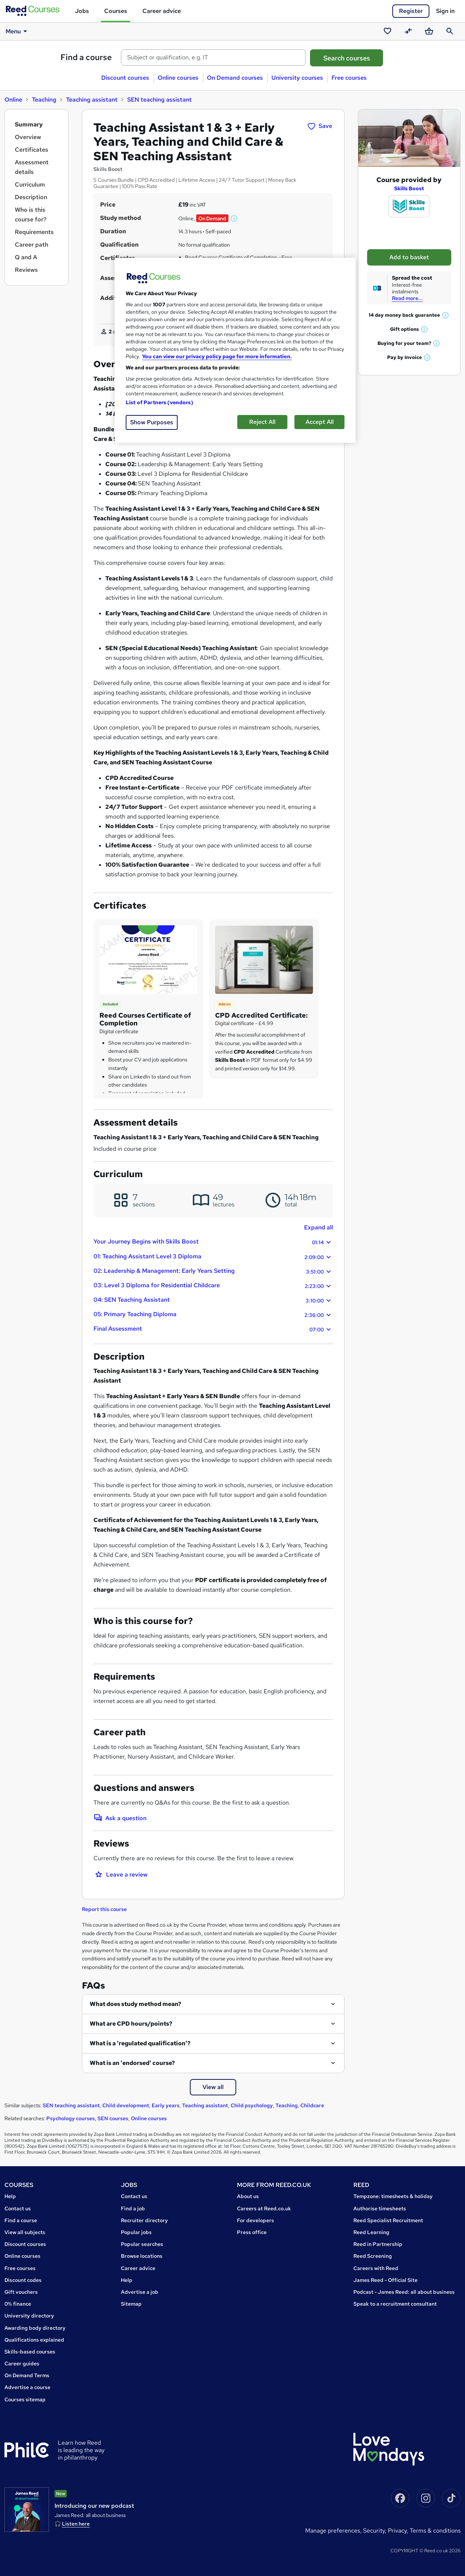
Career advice (161, 11)
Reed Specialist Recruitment (388, 2220)
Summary (29, 124)
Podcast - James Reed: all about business (404, 2292)
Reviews (26, 270)
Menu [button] (18, 31)
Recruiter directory (144, 2220)
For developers (255, 2220)
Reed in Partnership (377, 2244)
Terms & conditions (435, 2530)
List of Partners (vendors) (159, 402)
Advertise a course (27, 2387)
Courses (115, 11)
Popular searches (142, 2244)
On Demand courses (235, 78)
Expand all (318, 1227)
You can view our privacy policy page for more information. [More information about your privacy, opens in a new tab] (217, 356)
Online (13, 99)
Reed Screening (372, 2256)
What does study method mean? (135, 2004)
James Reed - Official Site (385, 2280)
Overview (28, 137)
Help (10, 2196)
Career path (31, 244)
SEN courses (113, 2118)
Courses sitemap (25, 2399)
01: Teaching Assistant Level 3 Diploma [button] (213, 1257)
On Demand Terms (26, 2375)
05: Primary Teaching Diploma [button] (213, 1315)
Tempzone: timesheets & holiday (393, 2196)
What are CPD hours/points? (131, 2023)
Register (411, 11)
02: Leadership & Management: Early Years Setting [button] (213, 1271)
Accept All (320, 422)
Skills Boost (409, 188)
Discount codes (23, 2280)
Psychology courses (70, 2118)
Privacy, (399, 2530)
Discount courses (125, 78)
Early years (165, 2105)
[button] (234, 218)
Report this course (104, 1909)
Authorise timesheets (379, 2208)
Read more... (407, 298)
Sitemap (131, 2303)
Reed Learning (371, 2232)
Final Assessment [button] (213, 1329)
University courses (297, 78)
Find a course (86, 57)
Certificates (31, 150)
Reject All (262, 422)
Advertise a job (139, 2292)
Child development (125, 2105)
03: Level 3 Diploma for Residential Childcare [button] (213, 1286)
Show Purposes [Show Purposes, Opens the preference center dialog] (151, 422)
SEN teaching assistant (159, 99)
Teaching (44, 99)
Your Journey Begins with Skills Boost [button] (213, 1242)
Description (31, 197)
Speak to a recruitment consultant (395, 2303)
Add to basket (409, 257)
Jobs (82, 11)
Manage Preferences (332, 2530)
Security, (375, 2530)
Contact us (17, 2208)
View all (213, 2087)
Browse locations (141, 2256)
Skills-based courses (29, 2351)
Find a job (133, 2208)
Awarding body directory (35, 2328)
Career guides (21, 2363)
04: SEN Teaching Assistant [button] (213, 1300)
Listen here (76, 2523)
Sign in (445, 11)
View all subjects (24, 2232)
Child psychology (252, 2105)
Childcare (312, 2105)
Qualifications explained (34, 2339)
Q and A (26, 257)
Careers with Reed (375, 2268)
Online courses (178, 78)
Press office (252, 2232)
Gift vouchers (21, 2292)
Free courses (349, 78)
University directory (29, 2315)
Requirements (34, 232)
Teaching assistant (92, 99)
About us (248, 2196)
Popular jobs (136, 2232)
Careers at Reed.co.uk (264, 2208)
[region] (235, 350)
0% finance (17, 2303)
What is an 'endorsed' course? (132, 2063)
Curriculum (30, 184)
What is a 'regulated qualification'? (140, 2043)
